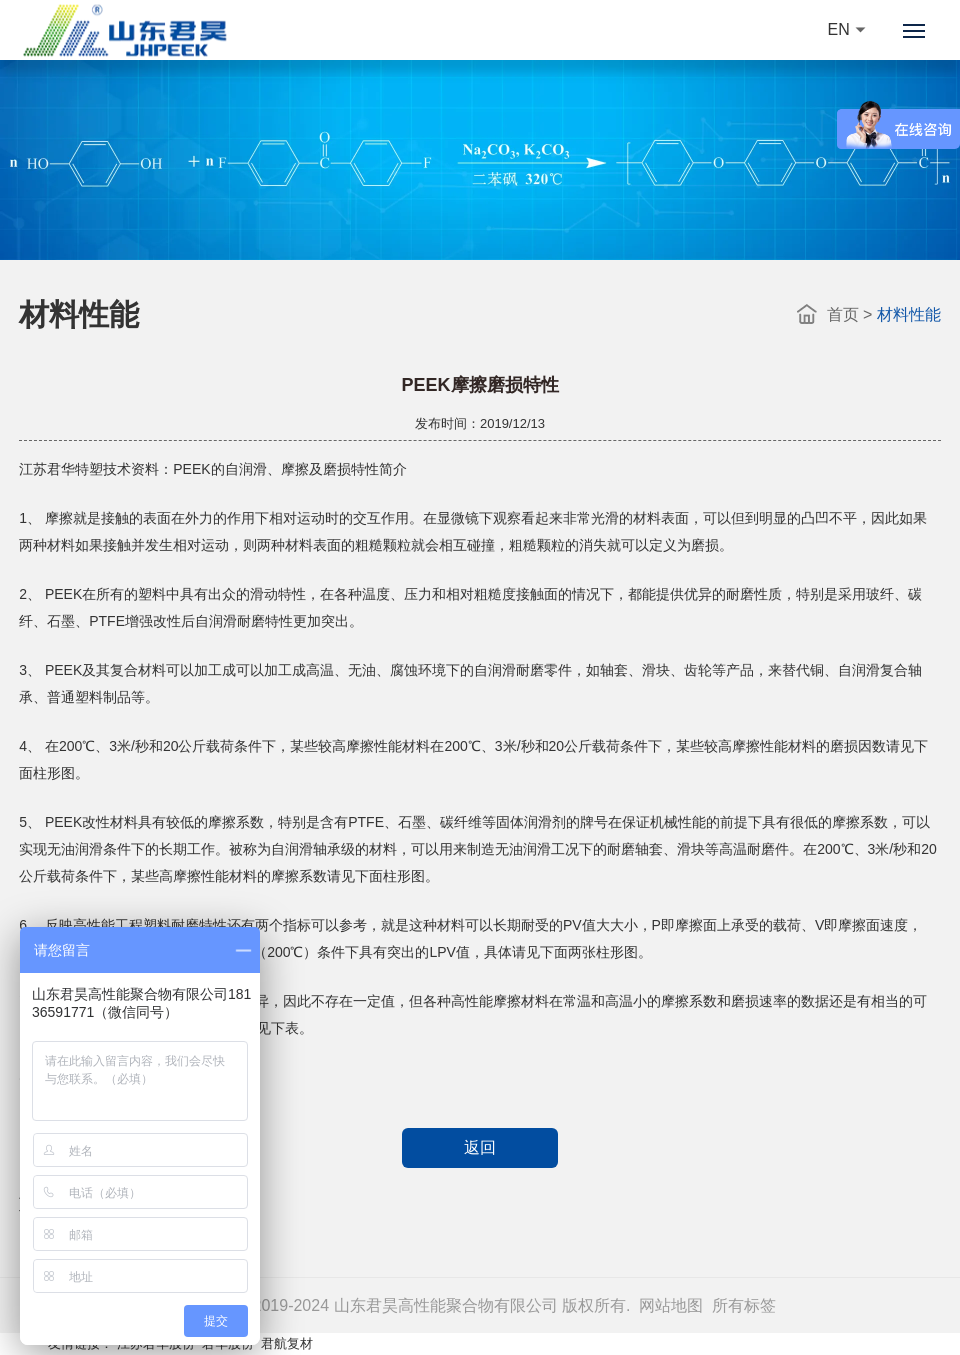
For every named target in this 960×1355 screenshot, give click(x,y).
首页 (843, 314)
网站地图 (671, 1305)
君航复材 (287, 1343)
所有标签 (744, 1305)
